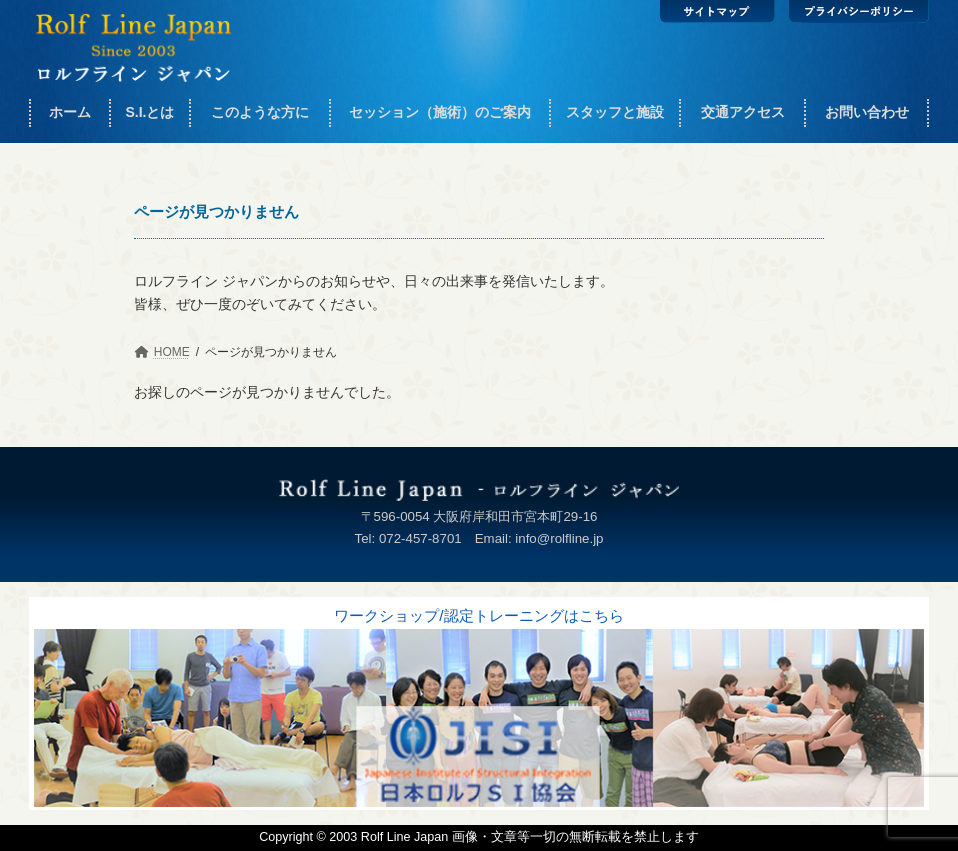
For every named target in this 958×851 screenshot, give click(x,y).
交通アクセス (743, 112)
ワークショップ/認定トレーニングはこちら (478, 615)
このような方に (260, 112)
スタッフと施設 (615, 112)
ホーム (70, 112)
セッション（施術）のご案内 (440, 112)
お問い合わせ (867, 112)
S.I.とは (149, 112)
